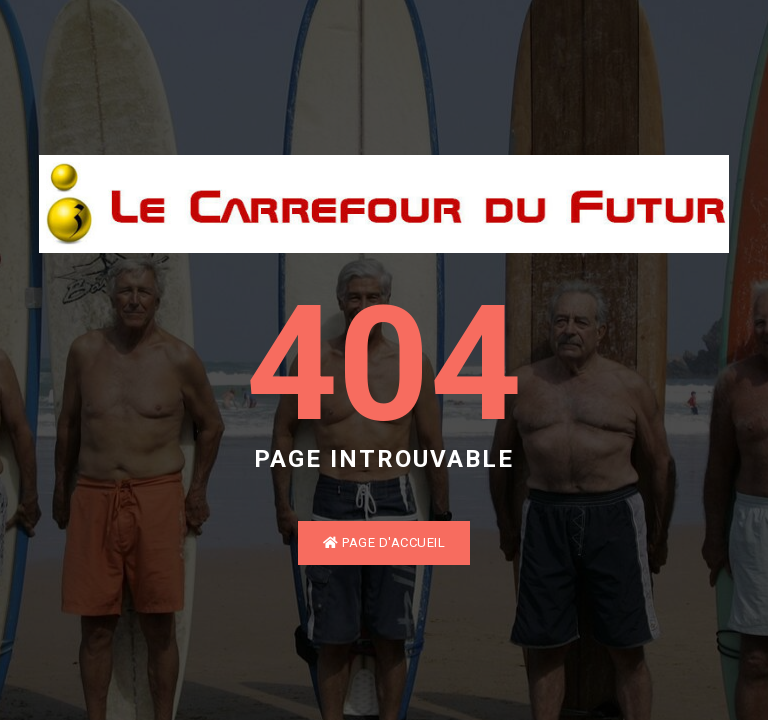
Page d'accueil (384, 542)
